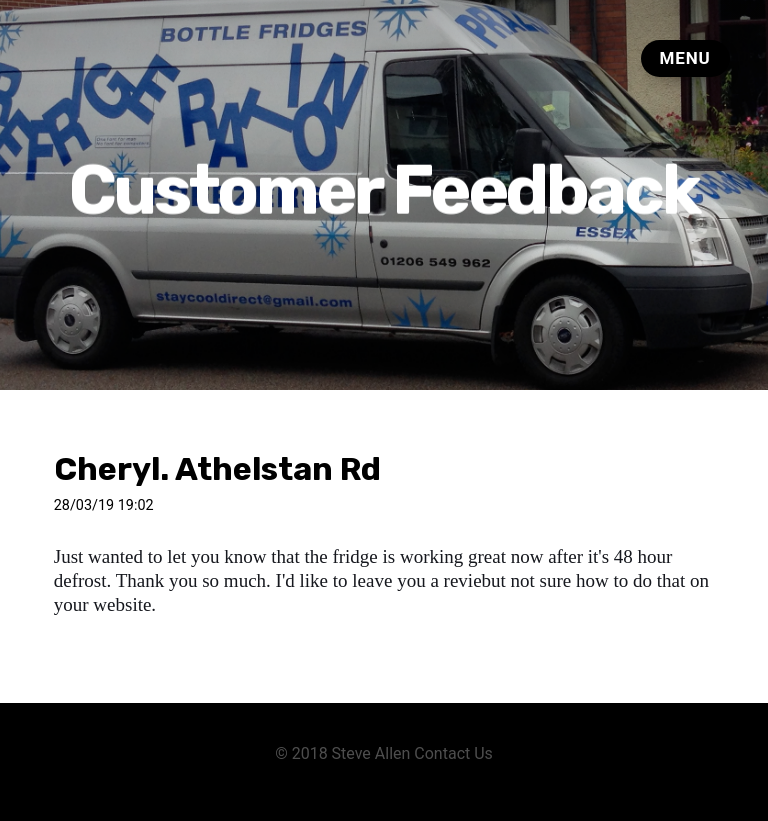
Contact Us (453, 753)
